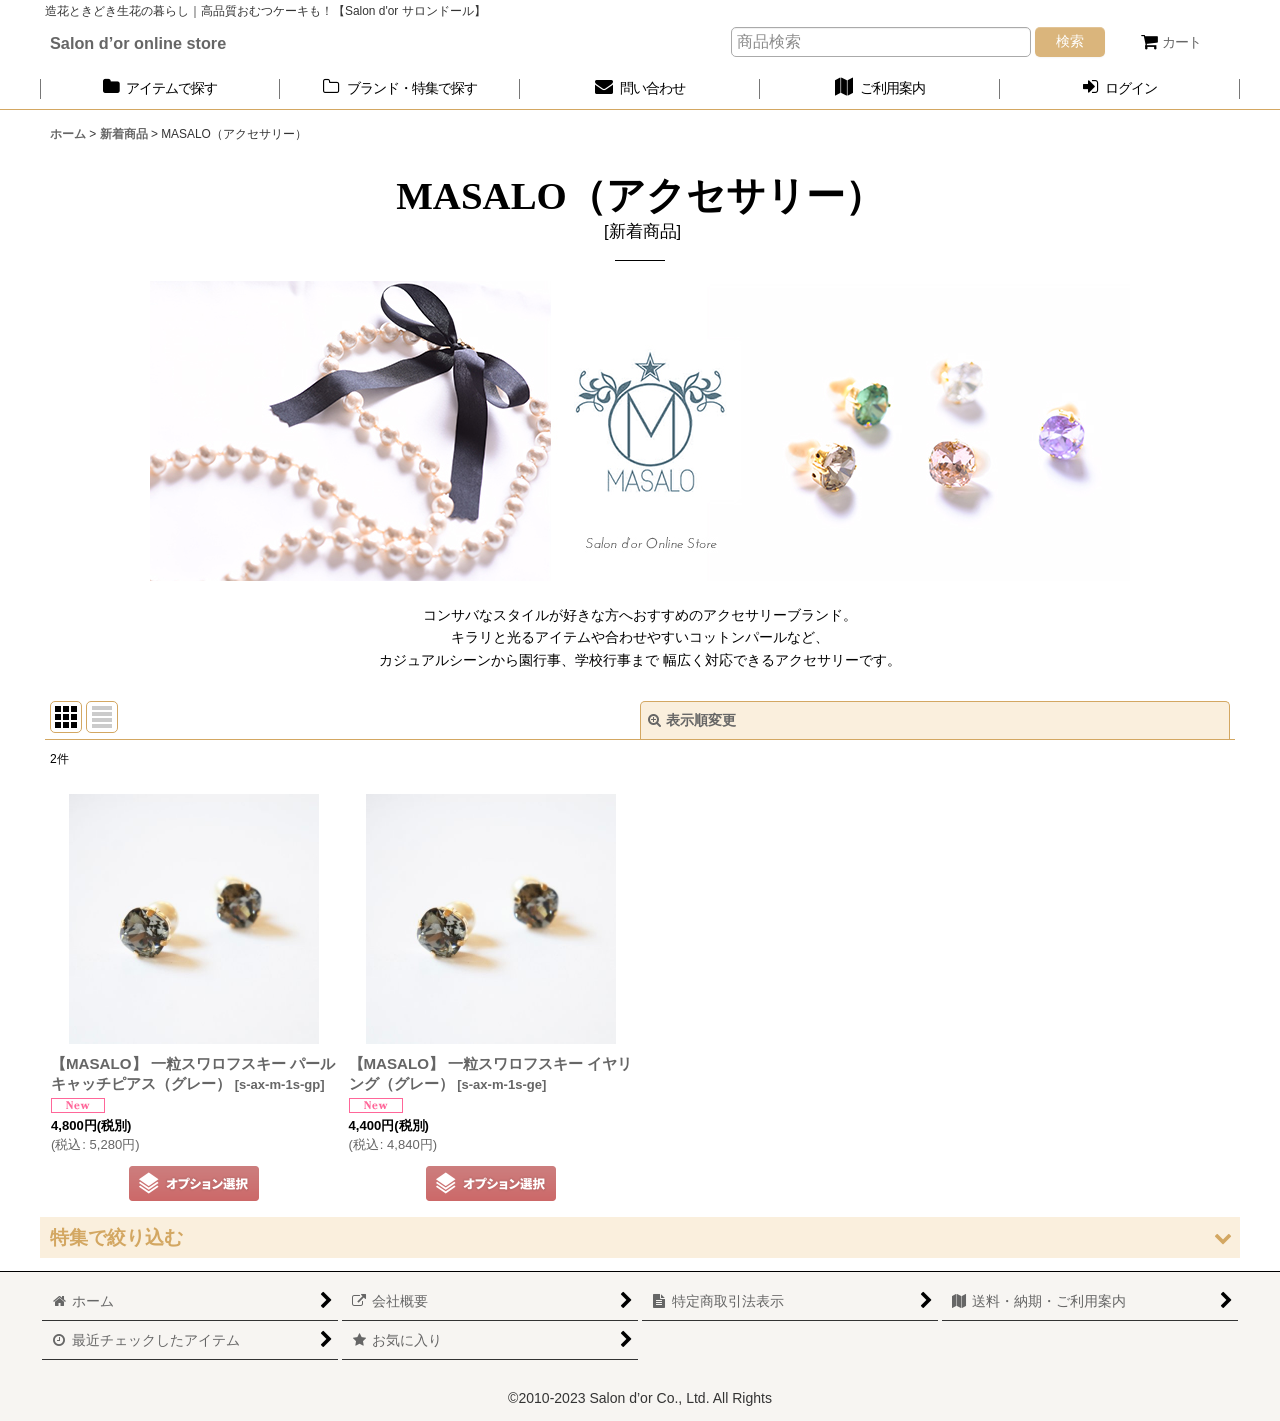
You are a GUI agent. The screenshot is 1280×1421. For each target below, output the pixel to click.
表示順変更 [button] (692, 720)
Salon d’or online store (138, 43)
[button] (640, 1237)
